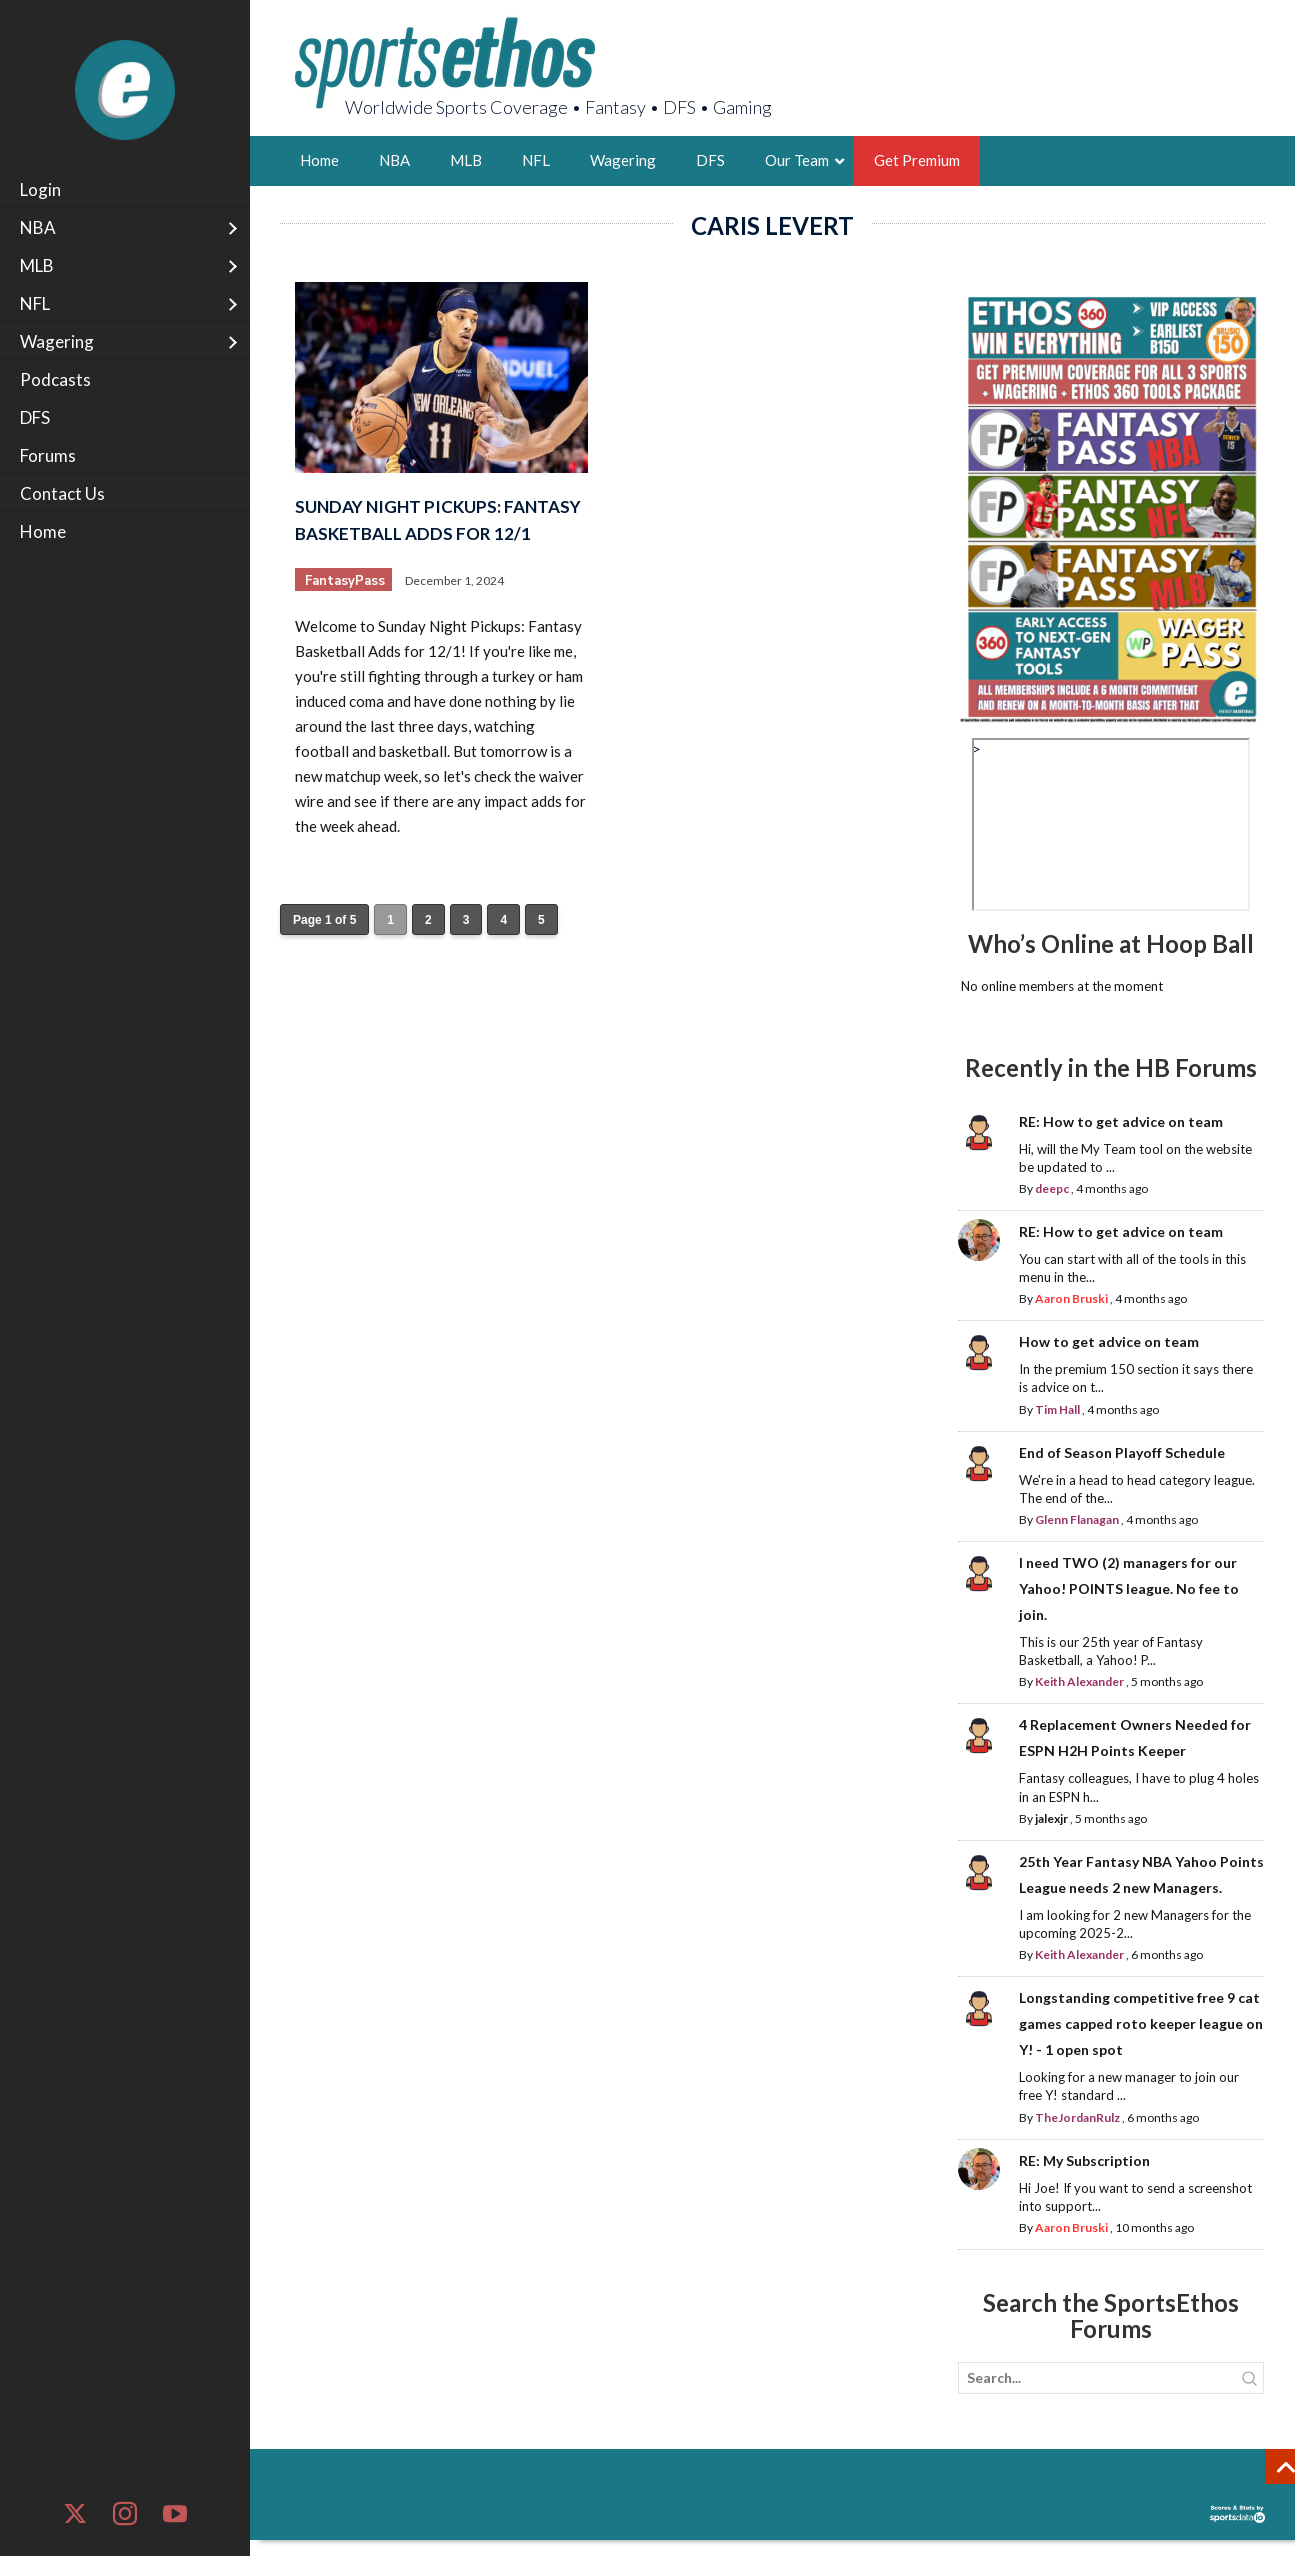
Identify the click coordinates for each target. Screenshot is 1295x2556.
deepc (1052, 1188)
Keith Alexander (1079, 1681)
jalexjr (1051, 1818)
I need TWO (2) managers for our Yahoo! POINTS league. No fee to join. (1129, 1588)
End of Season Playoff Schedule (1122, 1452)
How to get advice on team (1109, 1341)
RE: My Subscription (1084, 2160)
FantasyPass (345, 581)
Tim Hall (1057, 1409)
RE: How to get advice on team (1121, 1121)
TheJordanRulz (1077, 2117)
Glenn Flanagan (1077, 1519)
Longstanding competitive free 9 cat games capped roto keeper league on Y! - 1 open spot (1141, 2023)
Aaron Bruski (1071, 1298)
